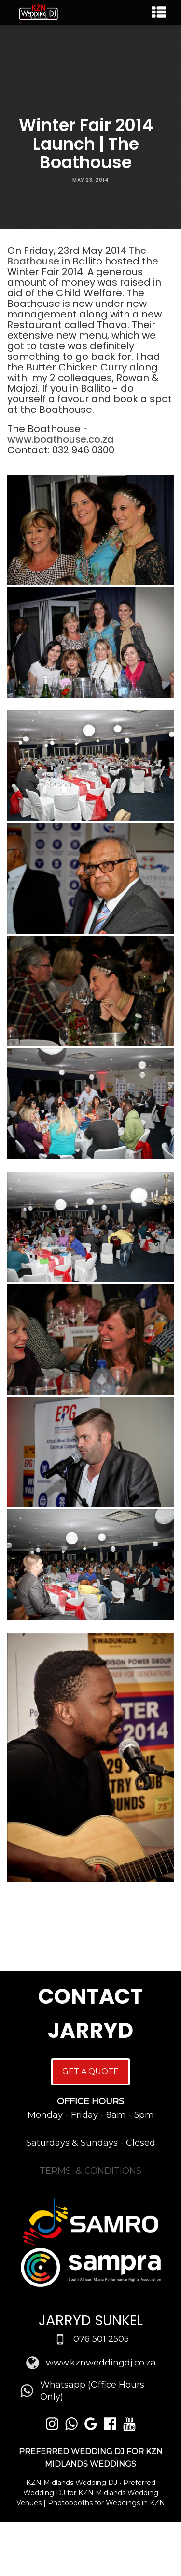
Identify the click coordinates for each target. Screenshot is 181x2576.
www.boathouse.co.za (60, 439)
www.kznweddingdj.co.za (101, 2362)
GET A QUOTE (90, 2071)
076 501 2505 (101, 2339)
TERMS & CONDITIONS (90, 2171)
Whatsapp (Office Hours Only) (92, 2390)
